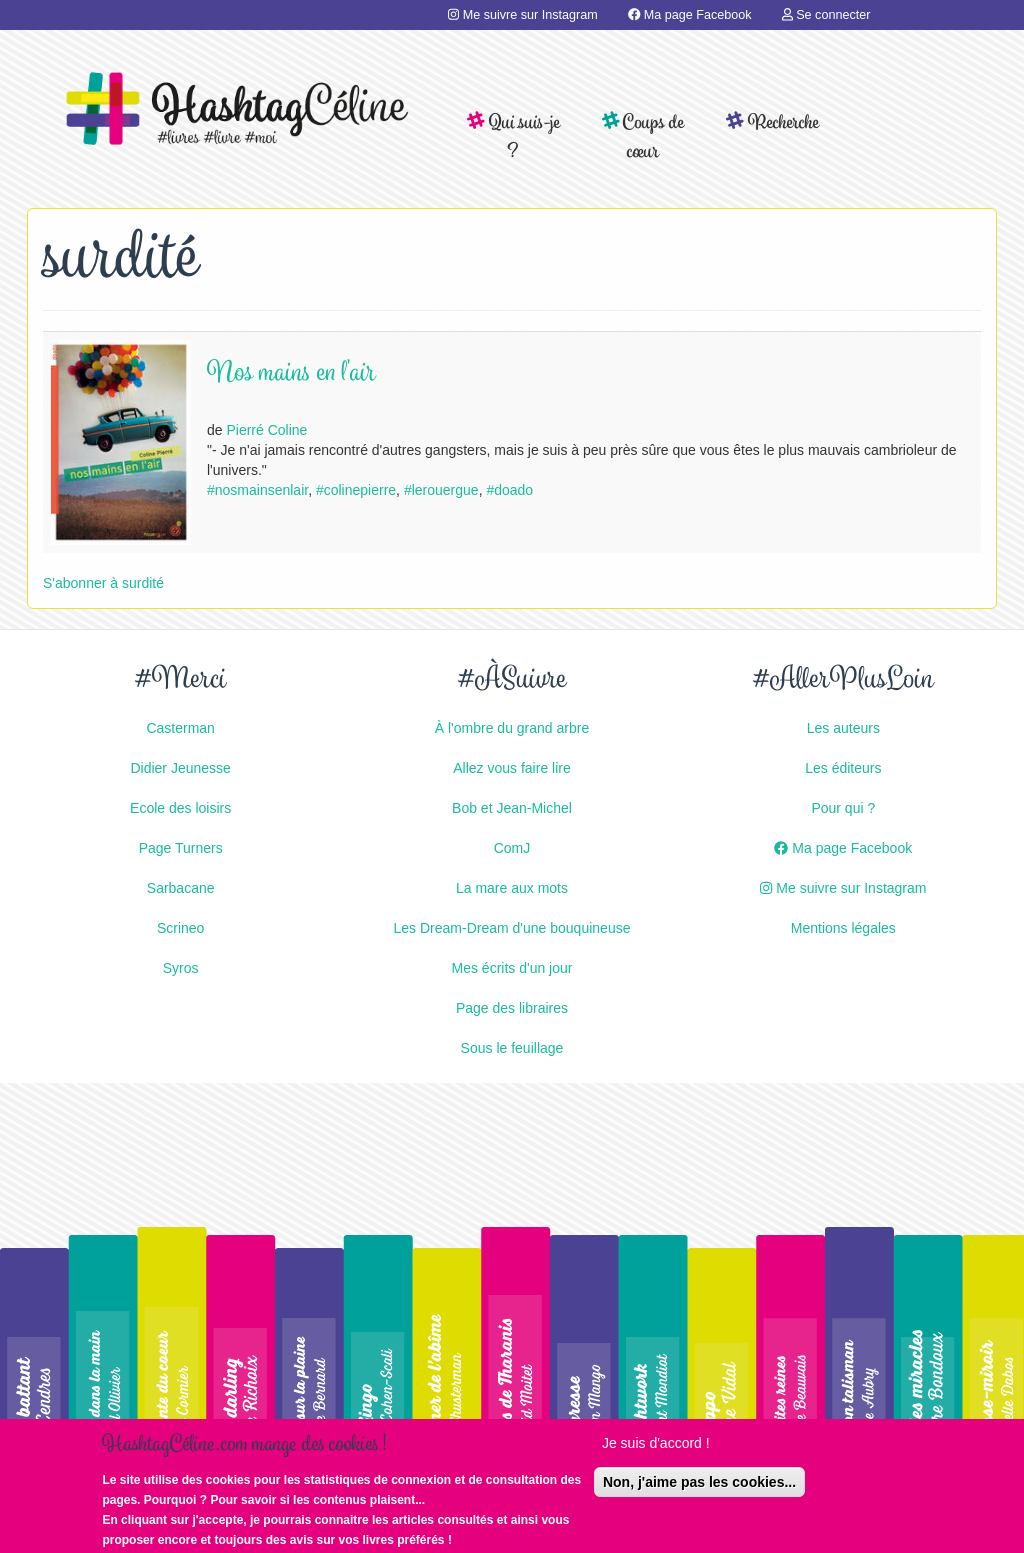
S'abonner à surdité (103, 583)
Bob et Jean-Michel (512, 808)
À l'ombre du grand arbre (512, 728)
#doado (509, 490)
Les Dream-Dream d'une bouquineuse (512, 928)
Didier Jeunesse (180, 768)
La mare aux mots (512, 888)
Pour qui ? (843, 808)
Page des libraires (512, 1008)
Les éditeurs (843, 768)
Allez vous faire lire (512, 768)
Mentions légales (843, 928)
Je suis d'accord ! (656, 1447)
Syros (181, 968)
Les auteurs (843, 728)
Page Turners (181, 848)
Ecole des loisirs (180, 808)
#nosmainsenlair (257, 490)
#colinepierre (356, 490)
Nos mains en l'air (291, 374)
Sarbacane (181, 888)
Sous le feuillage (512, 1048)
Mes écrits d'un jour (512, 968)
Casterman (180, 728)
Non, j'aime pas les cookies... (699, 1486)
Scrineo (180, 928)
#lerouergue (441, 490)
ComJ (512, 848)
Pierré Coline (266, 430)
